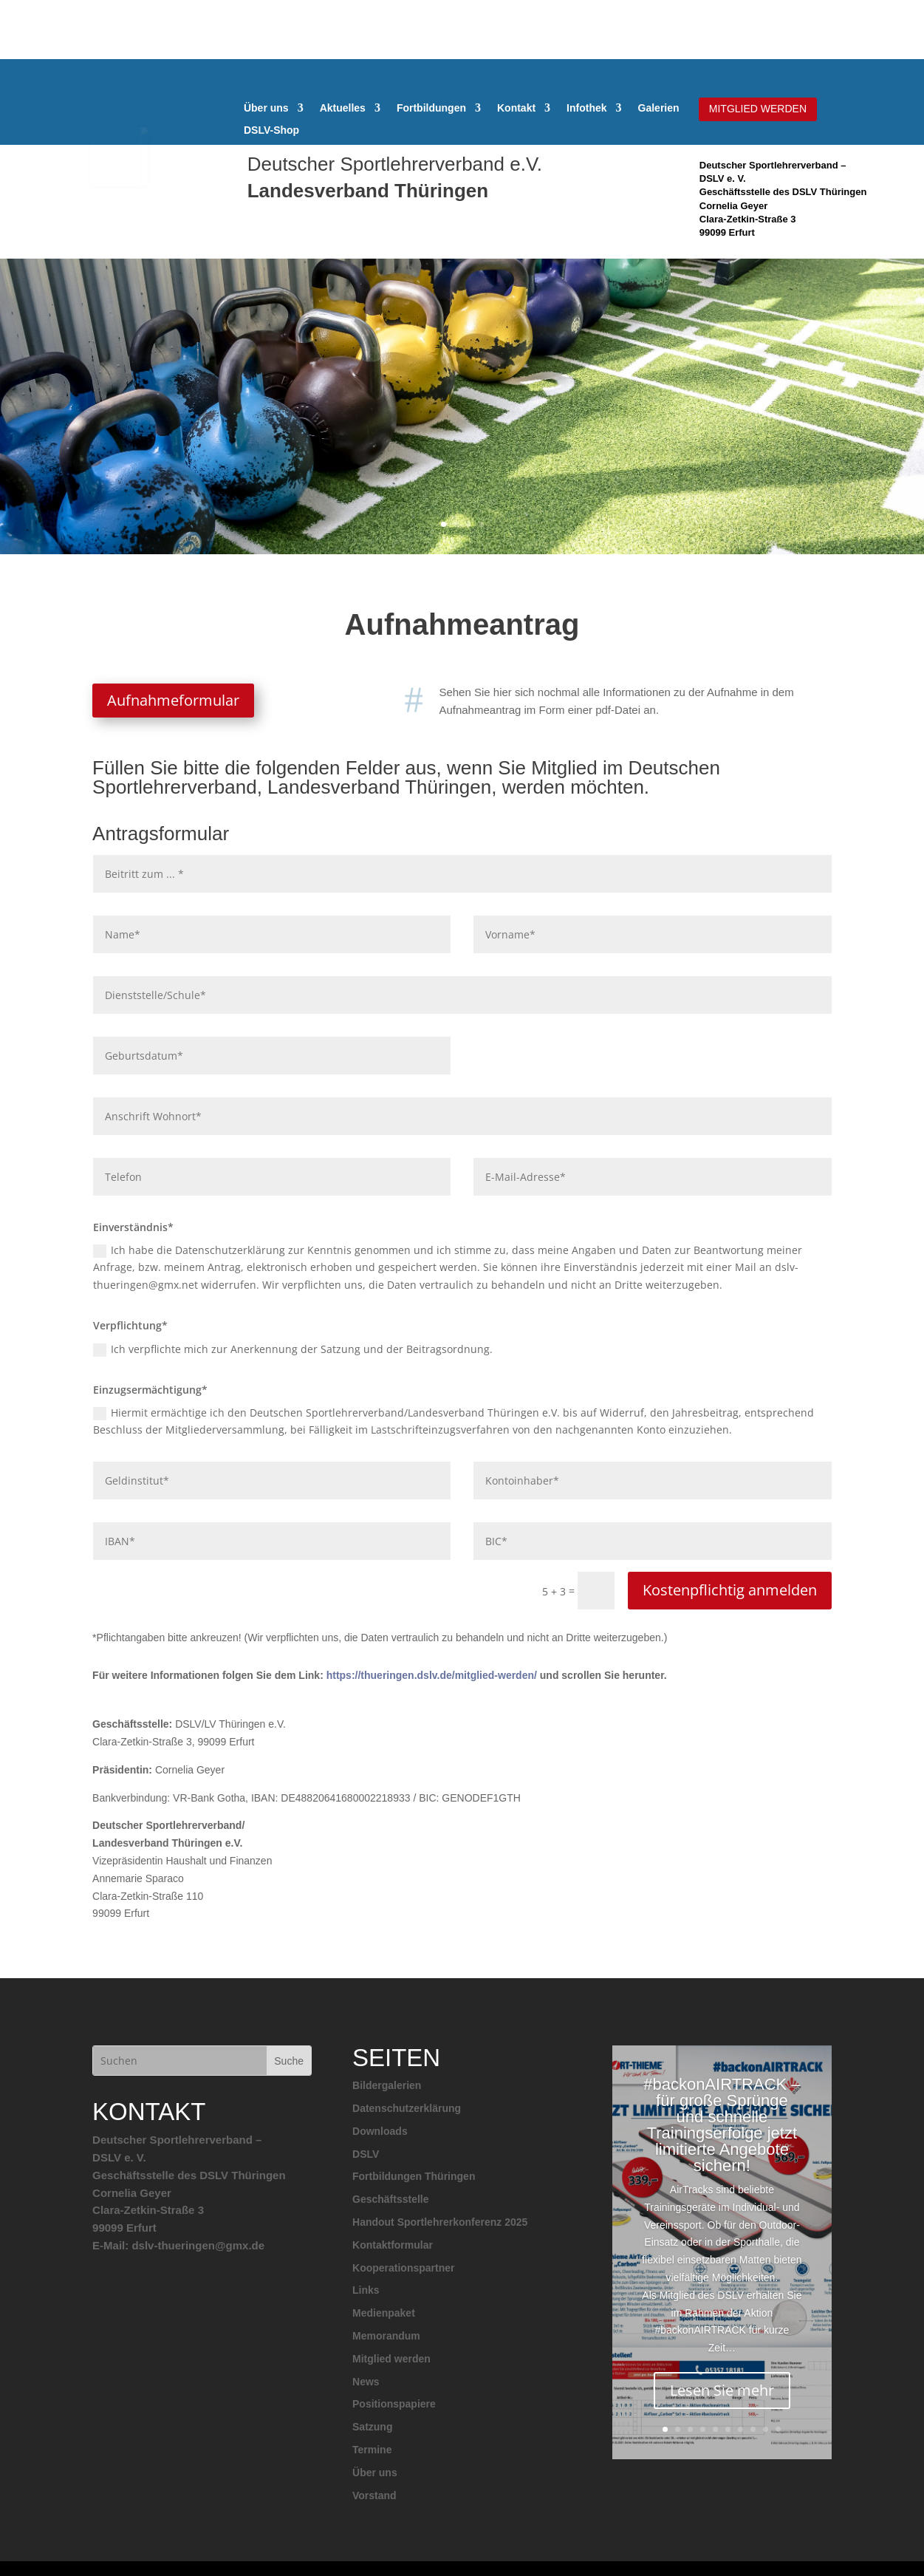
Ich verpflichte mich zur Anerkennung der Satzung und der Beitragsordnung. (293, 1349)
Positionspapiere (394, 2404)
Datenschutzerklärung (406, 2108)
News (366, 2382)
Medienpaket (383, 2313)
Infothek (586, 108)
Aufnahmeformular (173, 700)
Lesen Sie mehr (722, 2407)
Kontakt (516, 108)
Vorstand (374, 2495)
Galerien (659, 108)
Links (366, 2290)
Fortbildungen (431, 108)
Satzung (372, 2427)
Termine (371, 2450)
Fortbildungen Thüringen (413, 2176)
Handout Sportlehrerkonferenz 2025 (439, 2222)
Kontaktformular (392, 2245)
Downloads (380, 2131)
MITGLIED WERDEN (758, 109)
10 (778, 2429)
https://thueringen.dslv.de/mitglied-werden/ (431, 1675)
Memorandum (386, 2336)
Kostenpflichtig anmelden (730, 1590)
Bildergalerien (386, 2085)
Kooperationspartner (403, 2268)
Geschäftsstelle (390, 2199)
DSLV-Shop (271, 130)
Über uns (266, 108)
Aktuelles (343, 108)
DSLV (365, 2154)
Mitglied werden (391, 2359)
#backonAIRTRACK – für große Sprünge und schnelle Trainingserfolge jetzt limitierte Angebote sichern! (721, 2142)
